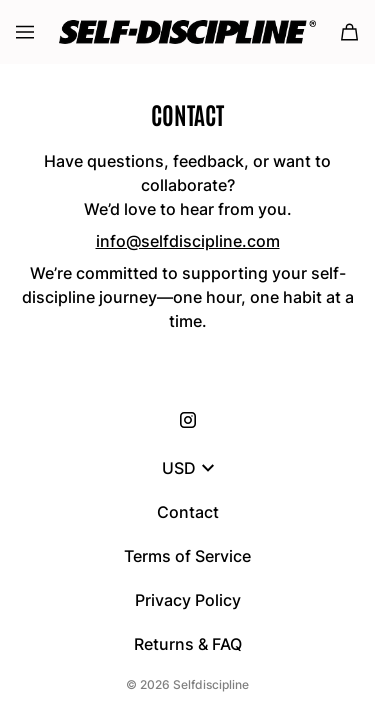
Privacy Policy (188, 600)
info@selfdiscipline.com (188, 241)
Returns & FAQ (188, 644)
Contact (188, 512)
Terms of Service (187, 556)
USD (188, 468)
